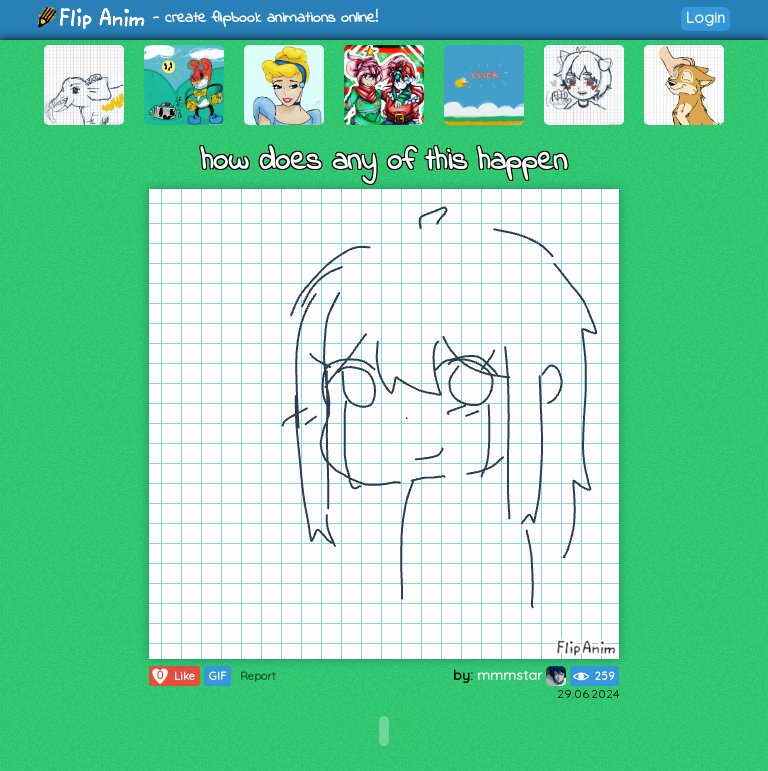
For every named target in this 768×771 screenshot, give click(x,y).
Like (172, 676)
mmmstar (521, 675)
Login (705, 17)
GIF (217, 676)
